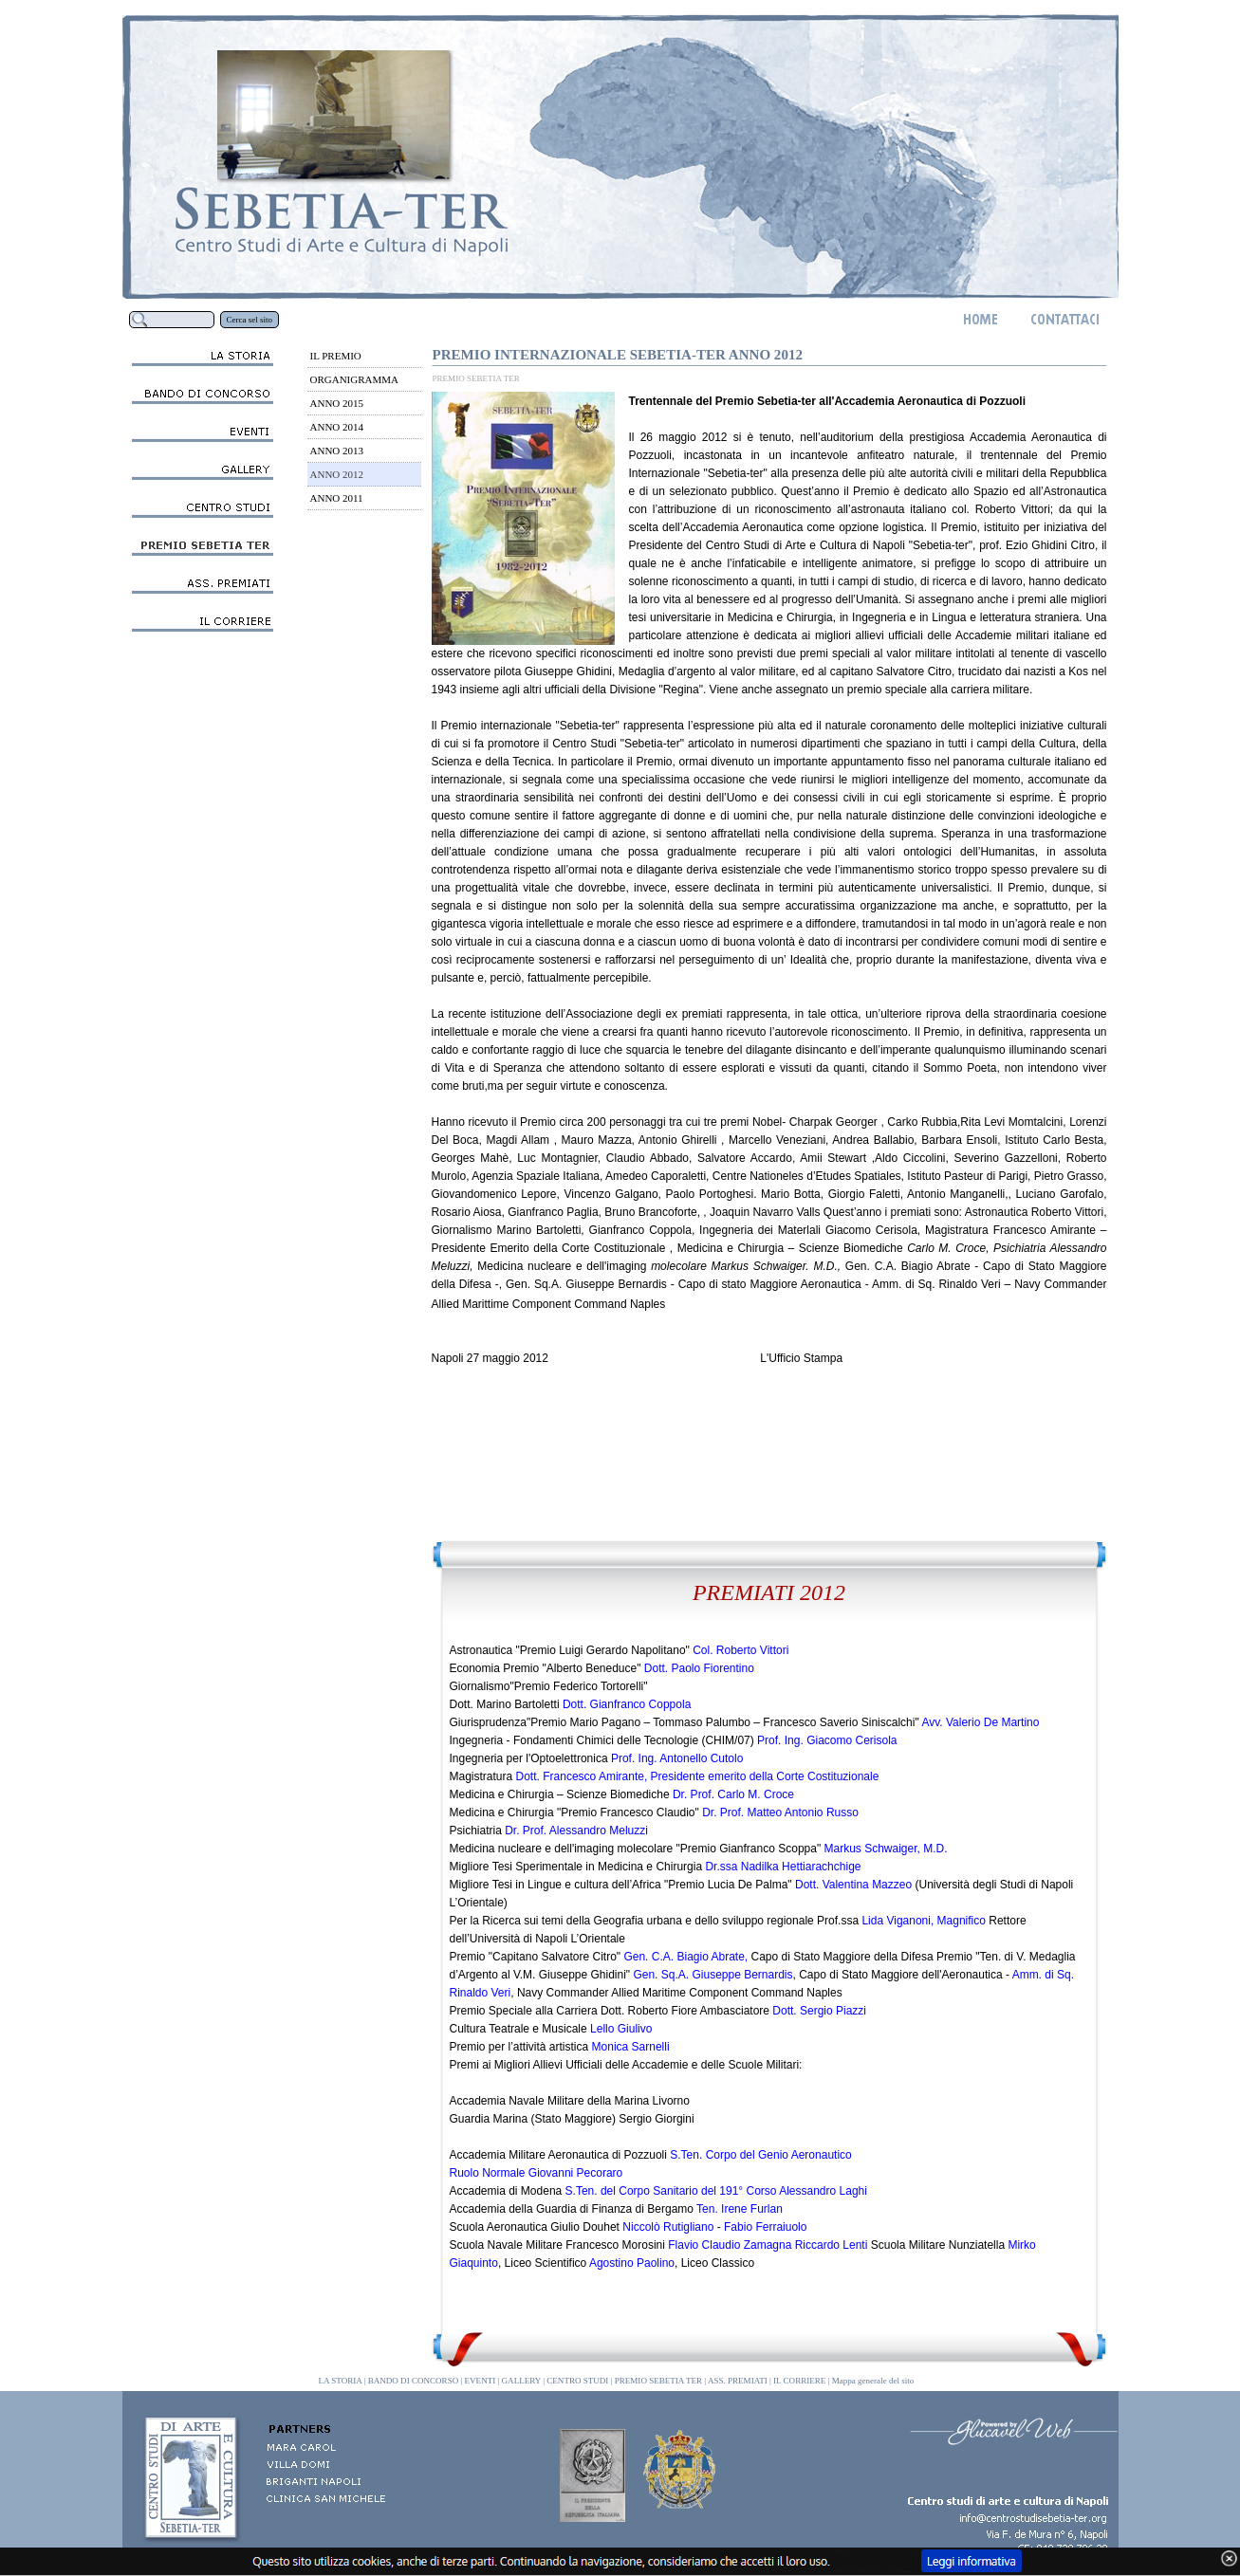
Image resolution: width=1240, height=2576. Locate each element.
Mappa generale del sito (873, 2380)
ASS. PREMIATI (738, 2380)
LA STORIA (340, 2380)
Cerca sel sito (250, 319)
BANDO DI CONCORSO (413, 2380)
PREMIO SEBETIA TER (658, 2380)
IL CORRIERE (799, 2380)
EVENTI (480, 2380)
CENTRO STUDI (577, 2380)
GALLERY (521, 2380)
